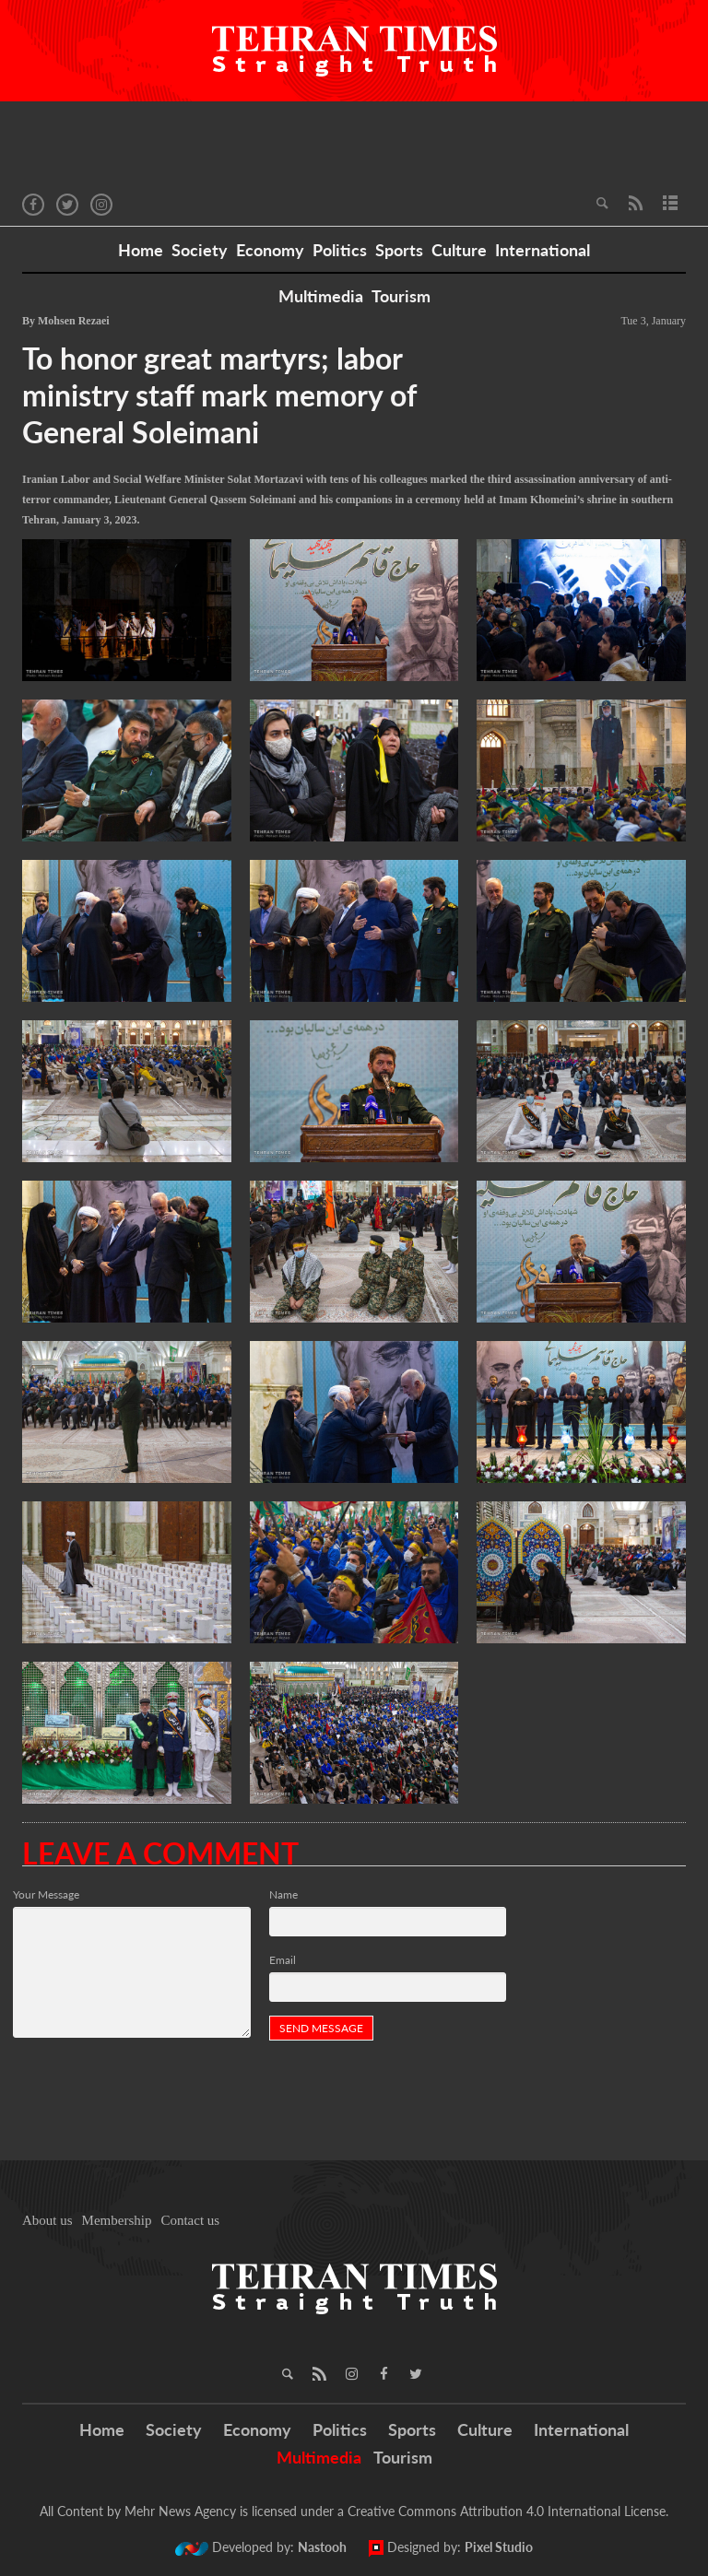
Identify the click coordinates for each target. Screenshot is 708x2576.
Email (282, 1960)
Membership (117, 2220)
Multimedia (320, 296)
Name (283, 1894)
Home (140, 250)
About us (47, 2220)
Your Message (46, 1894)
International (542, 250)
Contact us (189, 2220)
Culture (459, 250)
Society (199, 250)
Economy (270, 250)
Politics (340, 250)
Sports (399, 250)
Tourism (401, 296)
